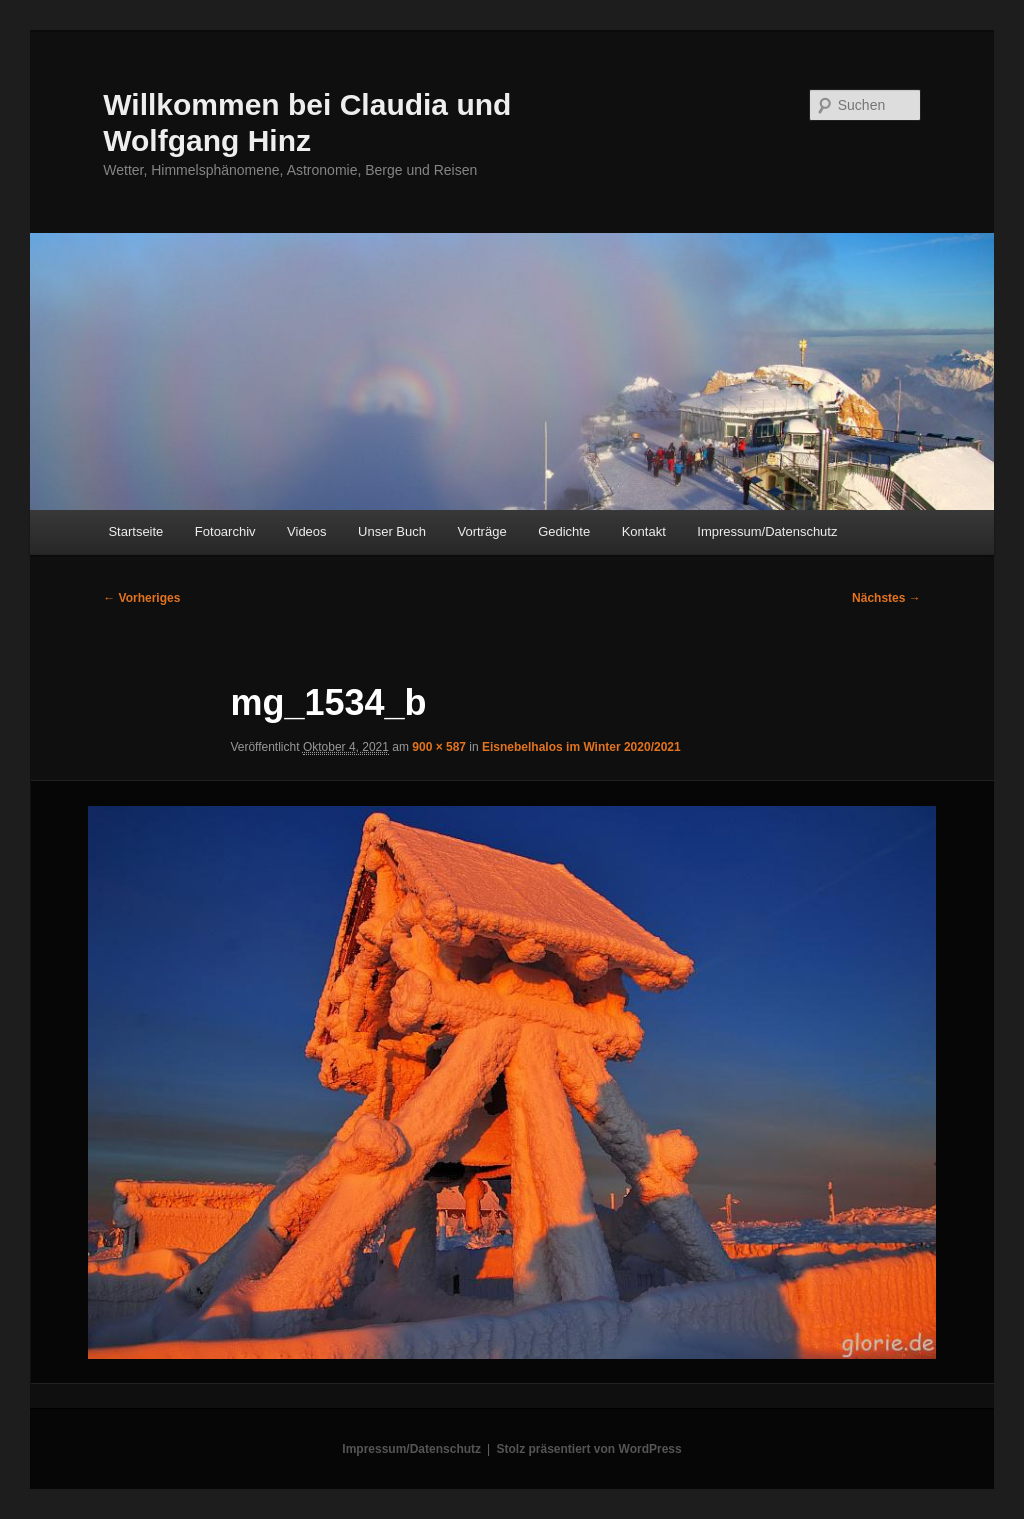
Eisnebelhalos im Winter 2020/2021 (581, 747)
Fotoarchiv (225, 531)
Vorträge (482, 531)
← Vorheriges (141, 598)
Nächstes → (886, 598)
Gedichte (564, 531)
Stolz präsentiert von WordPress (589, 1449)
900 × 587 (439, 747)
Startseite (135, 531)
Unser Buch (392, 531)
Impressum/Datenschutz (767, 531)
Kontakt (644, 531)
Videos (307, 531)
